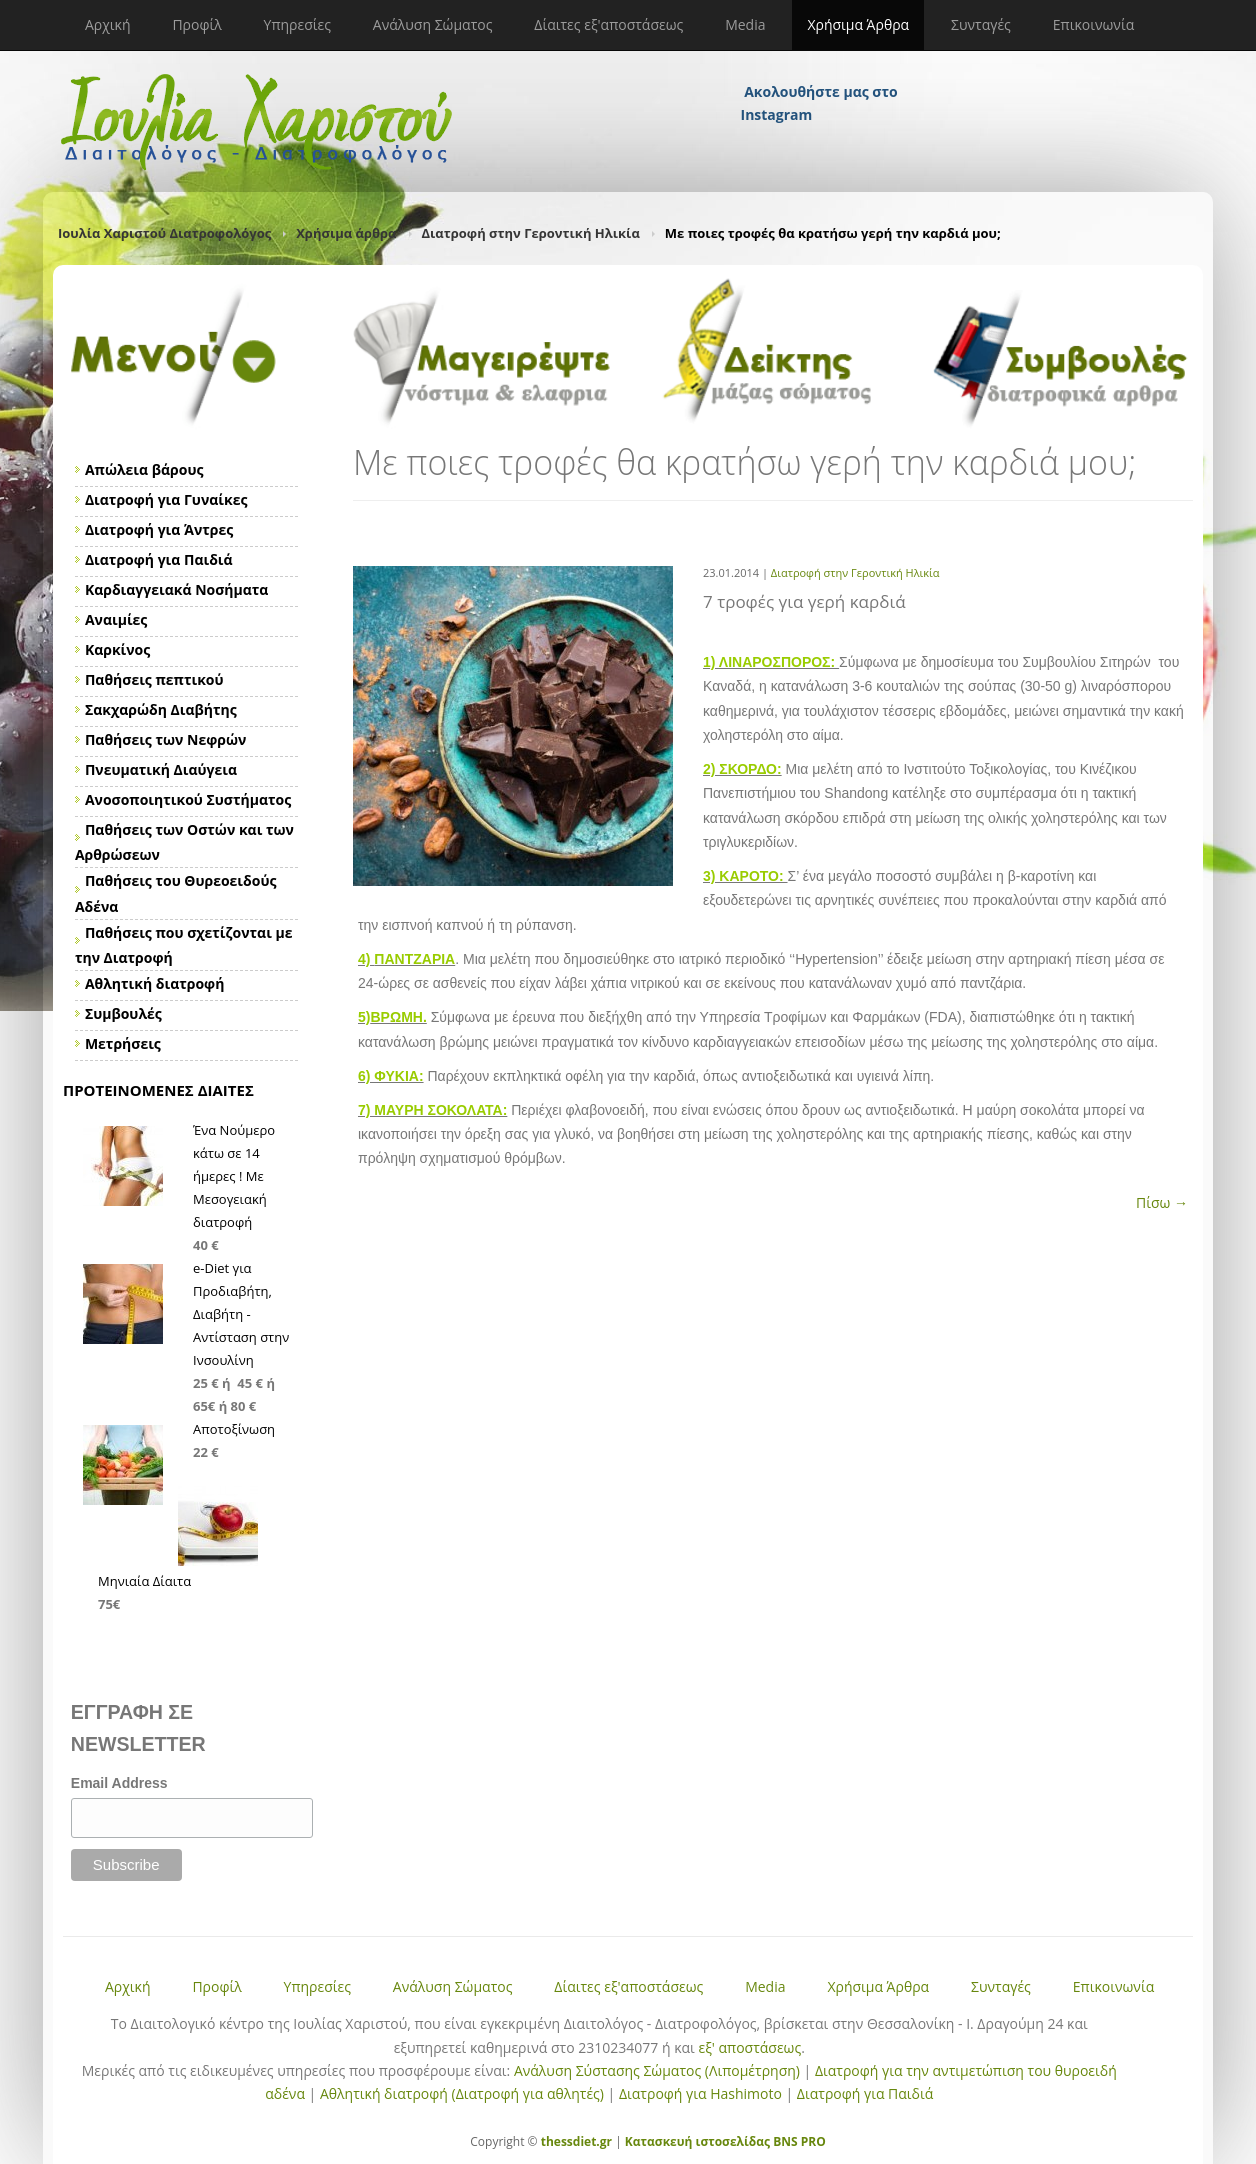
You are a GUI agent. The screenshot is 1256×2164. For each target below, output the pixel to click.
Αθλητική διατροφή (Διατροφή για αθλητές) (462, 2093)
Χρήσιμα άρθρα (346, 233)
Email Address (119, 1783)
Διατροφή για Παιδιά (865, 2093)
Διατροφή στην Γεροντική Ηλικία (531, 233)
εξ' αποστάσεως (749, 2047)
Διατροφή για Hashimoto (700, 2093)
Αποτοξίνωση (234, 1429)
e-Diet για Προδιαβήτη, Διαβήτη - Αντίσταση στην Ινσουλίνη (241, 1314)
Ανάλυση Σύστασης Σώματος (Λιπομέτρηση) (657, 2070)
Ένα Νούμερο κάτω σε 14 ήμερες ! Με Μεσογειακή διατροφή (234, 1176)
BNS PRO (798, 2141)
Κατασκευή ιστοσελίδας (697, 2141)
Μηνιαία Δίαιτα (144, 1581)
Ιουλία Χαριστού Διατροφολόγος (164, 233)
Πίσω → (1162, 1202)
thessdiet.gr (576, 2141)
